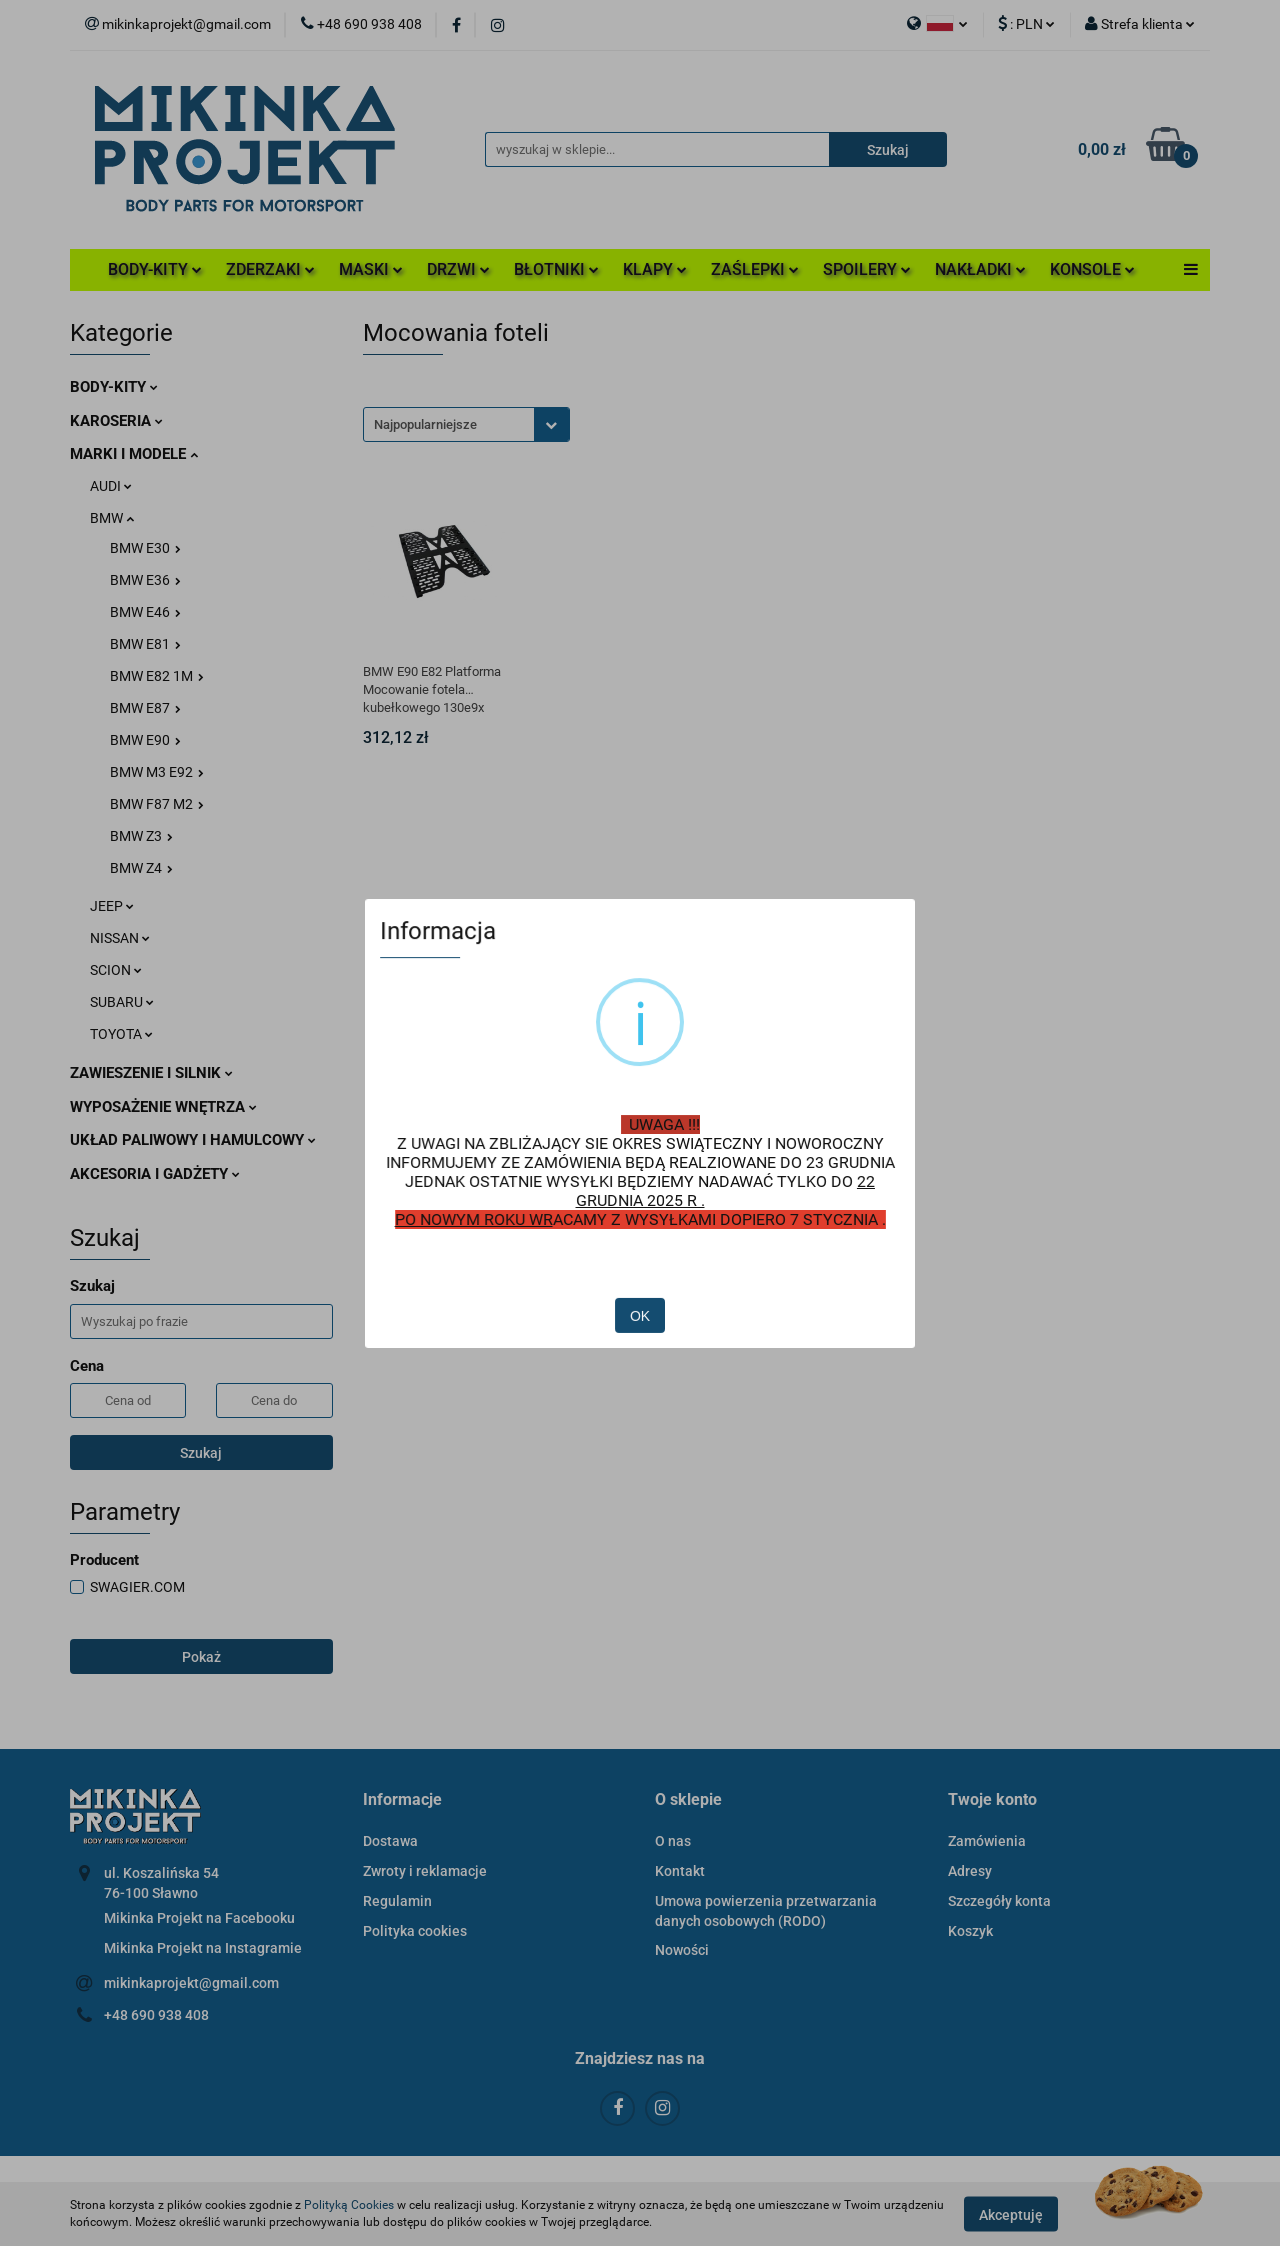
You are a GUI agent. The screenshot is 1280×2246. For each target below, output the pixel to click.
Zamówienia (987, 1841)
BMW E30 (145, 548)
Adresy (970, 1871)
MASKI (371, 269)
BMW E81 (145, 644)
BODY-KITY (155, 269)
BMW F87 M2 (157, 804)
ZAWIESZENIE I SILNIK (151, 1073)
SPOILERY (867, 269)
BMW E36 (145, 580)
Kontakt (680, 1871)
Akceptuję (1011, 2214)
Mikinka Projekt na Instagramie (203, 1948)
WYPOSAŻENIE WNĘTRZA (163, 1107)
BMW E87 (145, 708)
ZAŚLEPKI (755, 269)
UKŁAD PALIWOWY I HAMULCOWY (193, 1140)
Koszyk (970, 1931)
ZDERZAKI (270, 269)
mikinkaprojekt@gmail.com (191, 1983)
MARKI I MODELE (134, 454)
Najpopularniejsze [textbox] (425, 424)
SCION (116, 970)
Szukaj (201, 1453)
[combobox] (466, 424)
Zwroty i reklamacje (425, 1871)
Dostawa (390, 1841)
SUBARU (122, 1002)
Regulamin (397, 1901)
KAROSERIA (116, 421)
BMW (112, 518)
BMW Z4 (141, 868)
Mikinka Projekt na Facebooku (199, 1918)
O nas (673, 1841)
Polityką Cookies (349, 2205)
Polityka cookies (415, 1931)
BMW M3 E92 (157, 772)
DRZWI (458, 269)
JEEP (112, 906)
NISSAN (120, 938)
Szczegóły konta (999, 1901)
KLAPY (655, 269)
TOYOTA (121, 1034)
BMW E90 (145, 740)
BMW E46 (145, 612)
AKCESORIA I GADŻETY (155, 1174)
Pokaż (201, 1657)
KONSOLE (1092, 269)
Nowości (682, 1950)
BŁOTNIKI (556, 269)
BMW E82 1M (157, 676)
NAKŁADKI (980, 269)
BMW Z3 (141, 836)
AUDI (111, 486)
